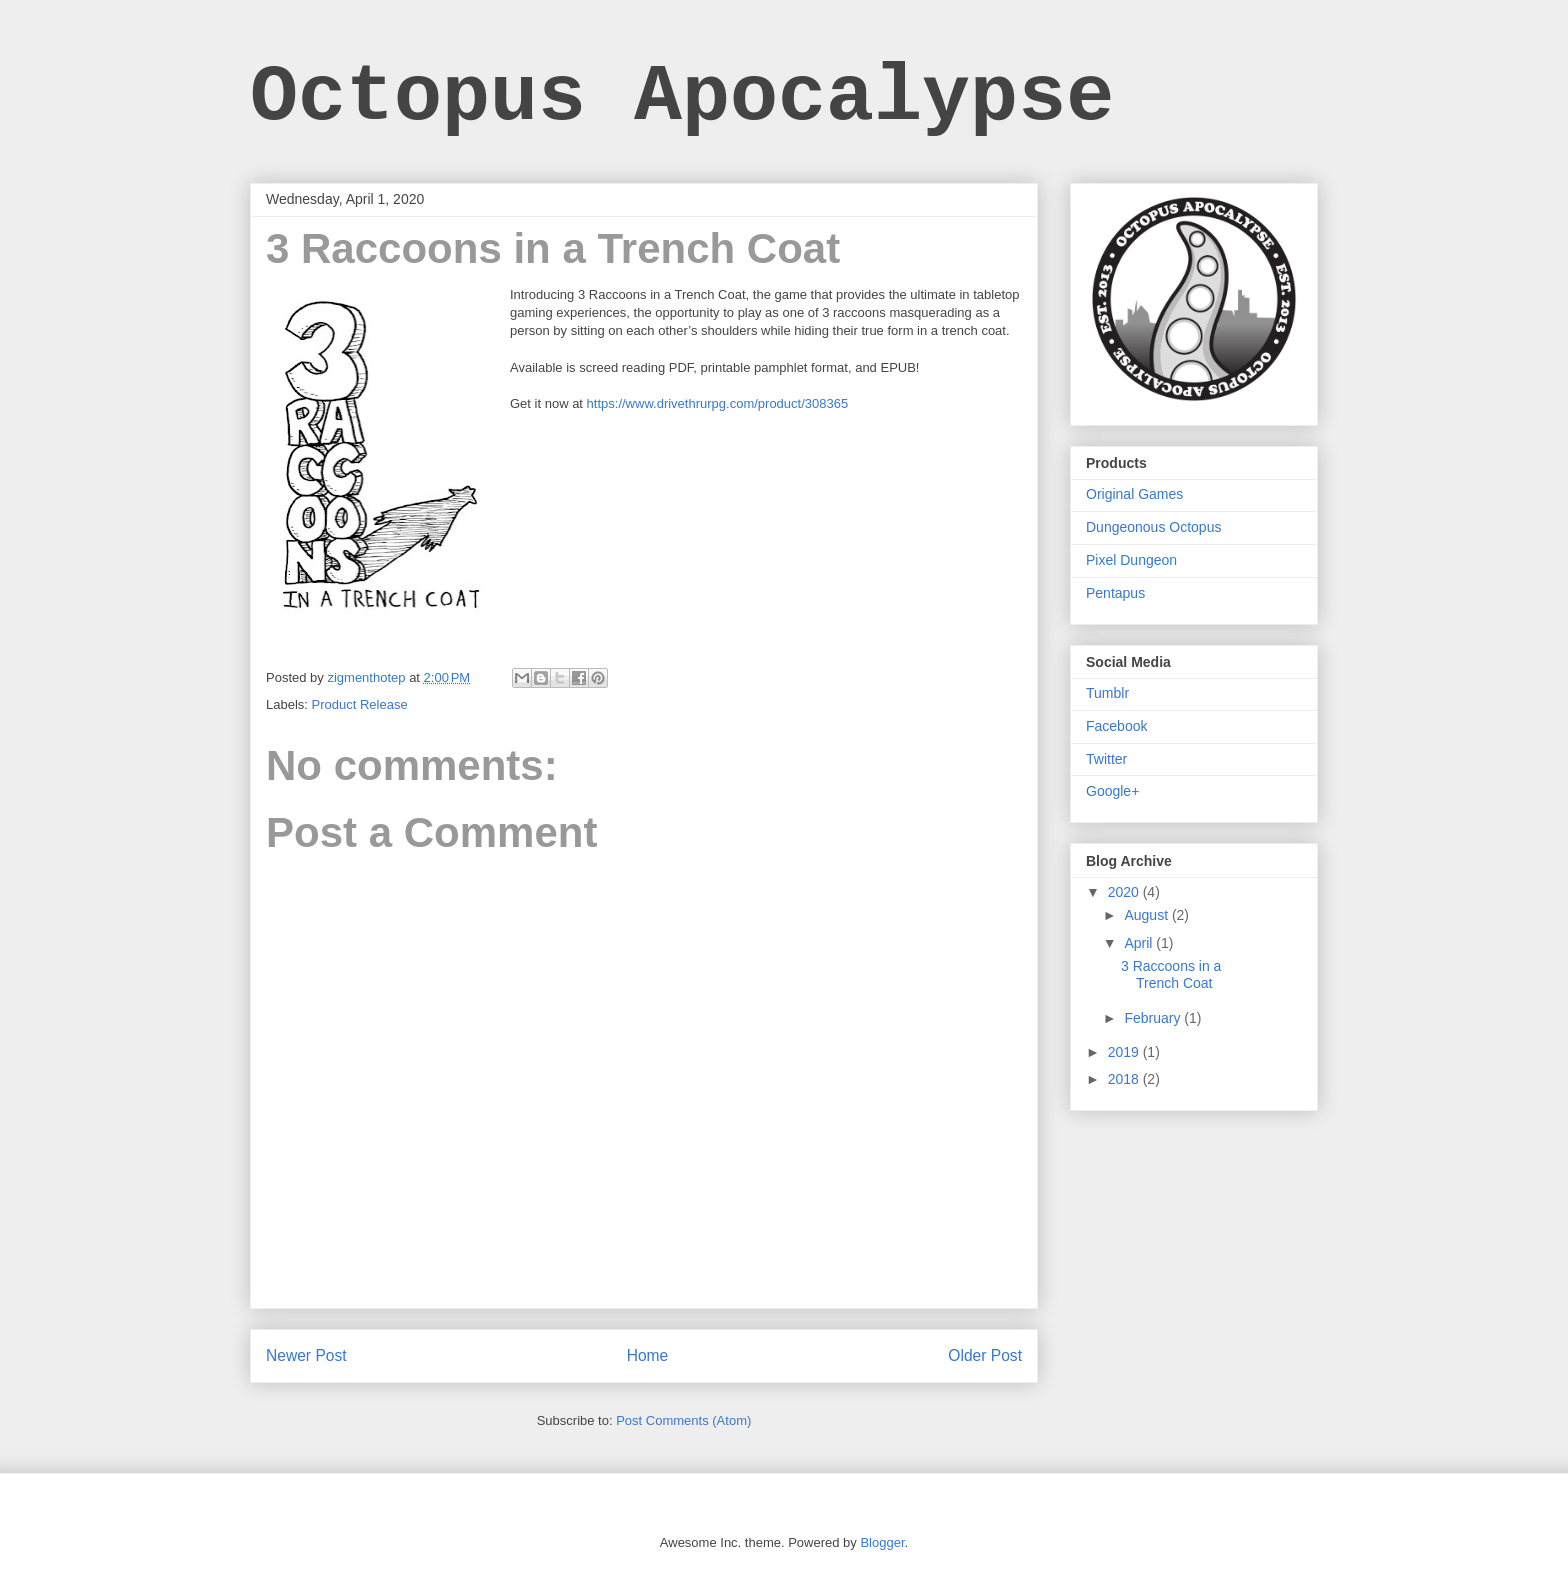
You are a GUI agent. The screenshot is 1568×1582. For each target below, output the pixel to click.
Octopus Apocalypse (682, 97)
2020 (1125, 892)
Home (648, 1355)
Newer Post (306, 1355)
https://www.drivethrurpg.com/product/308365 (718, 403)
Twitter (1106, 759)
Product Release (360, 704)
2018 (1125, 1079)
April (1140, 943)
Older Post (985, 1355)
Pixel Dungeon (1131, 560)
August (1147, 915)
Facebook (1116, 726)
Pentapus (1115, 593)
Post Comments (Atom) (683, 1420)
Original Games (1134, 494)
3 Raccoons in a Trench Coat (1171, 974)
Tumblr (1107, 693)
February (1154, 1018)
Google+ (1112, 791)
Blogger (882, 1542)
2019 (1125, 1052)
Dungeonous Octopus (1153, 527)
